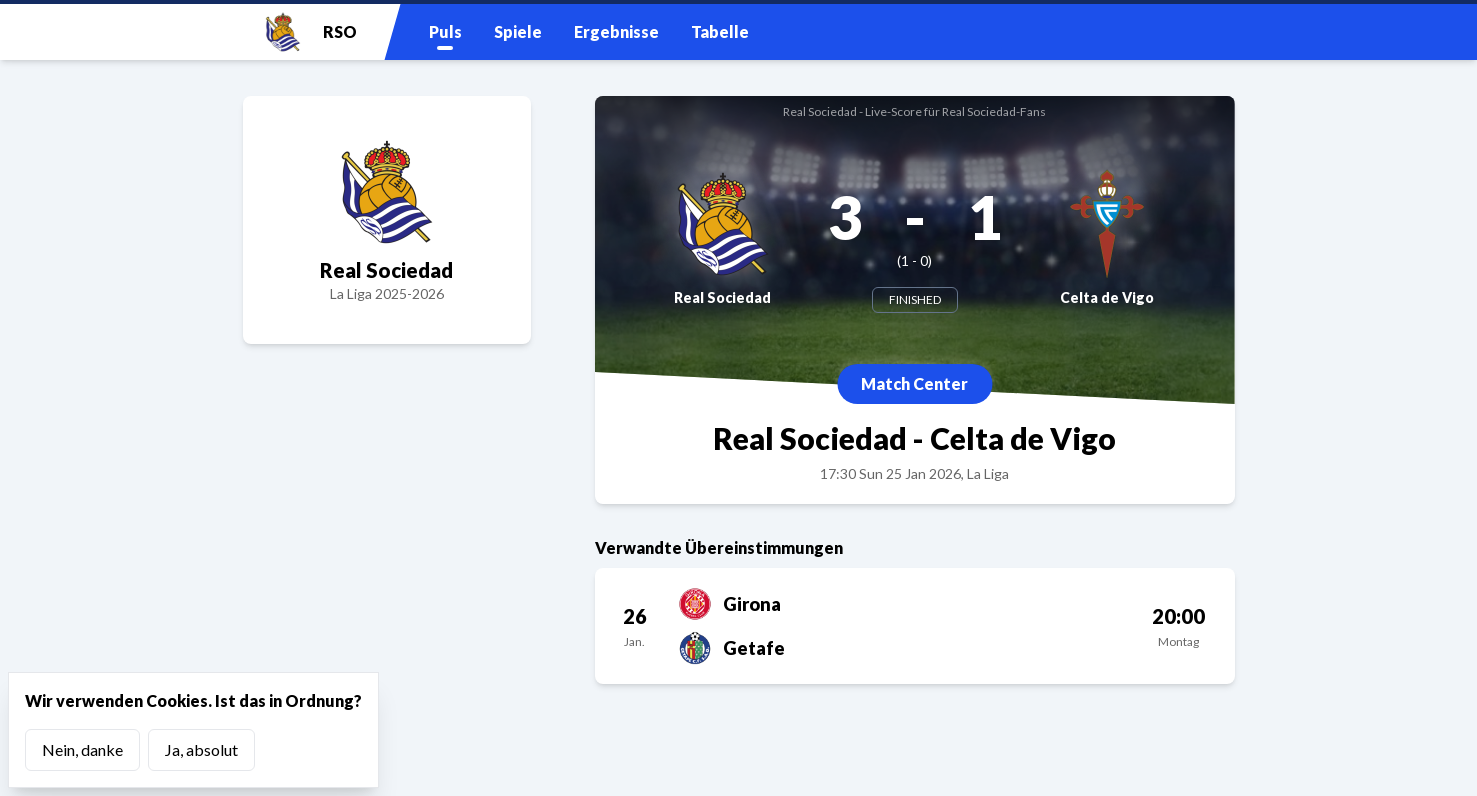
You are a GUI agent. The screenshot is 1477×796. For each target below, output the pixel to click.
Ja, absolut (201, 749)
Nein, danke (82, 749)
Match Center (914, 383)
